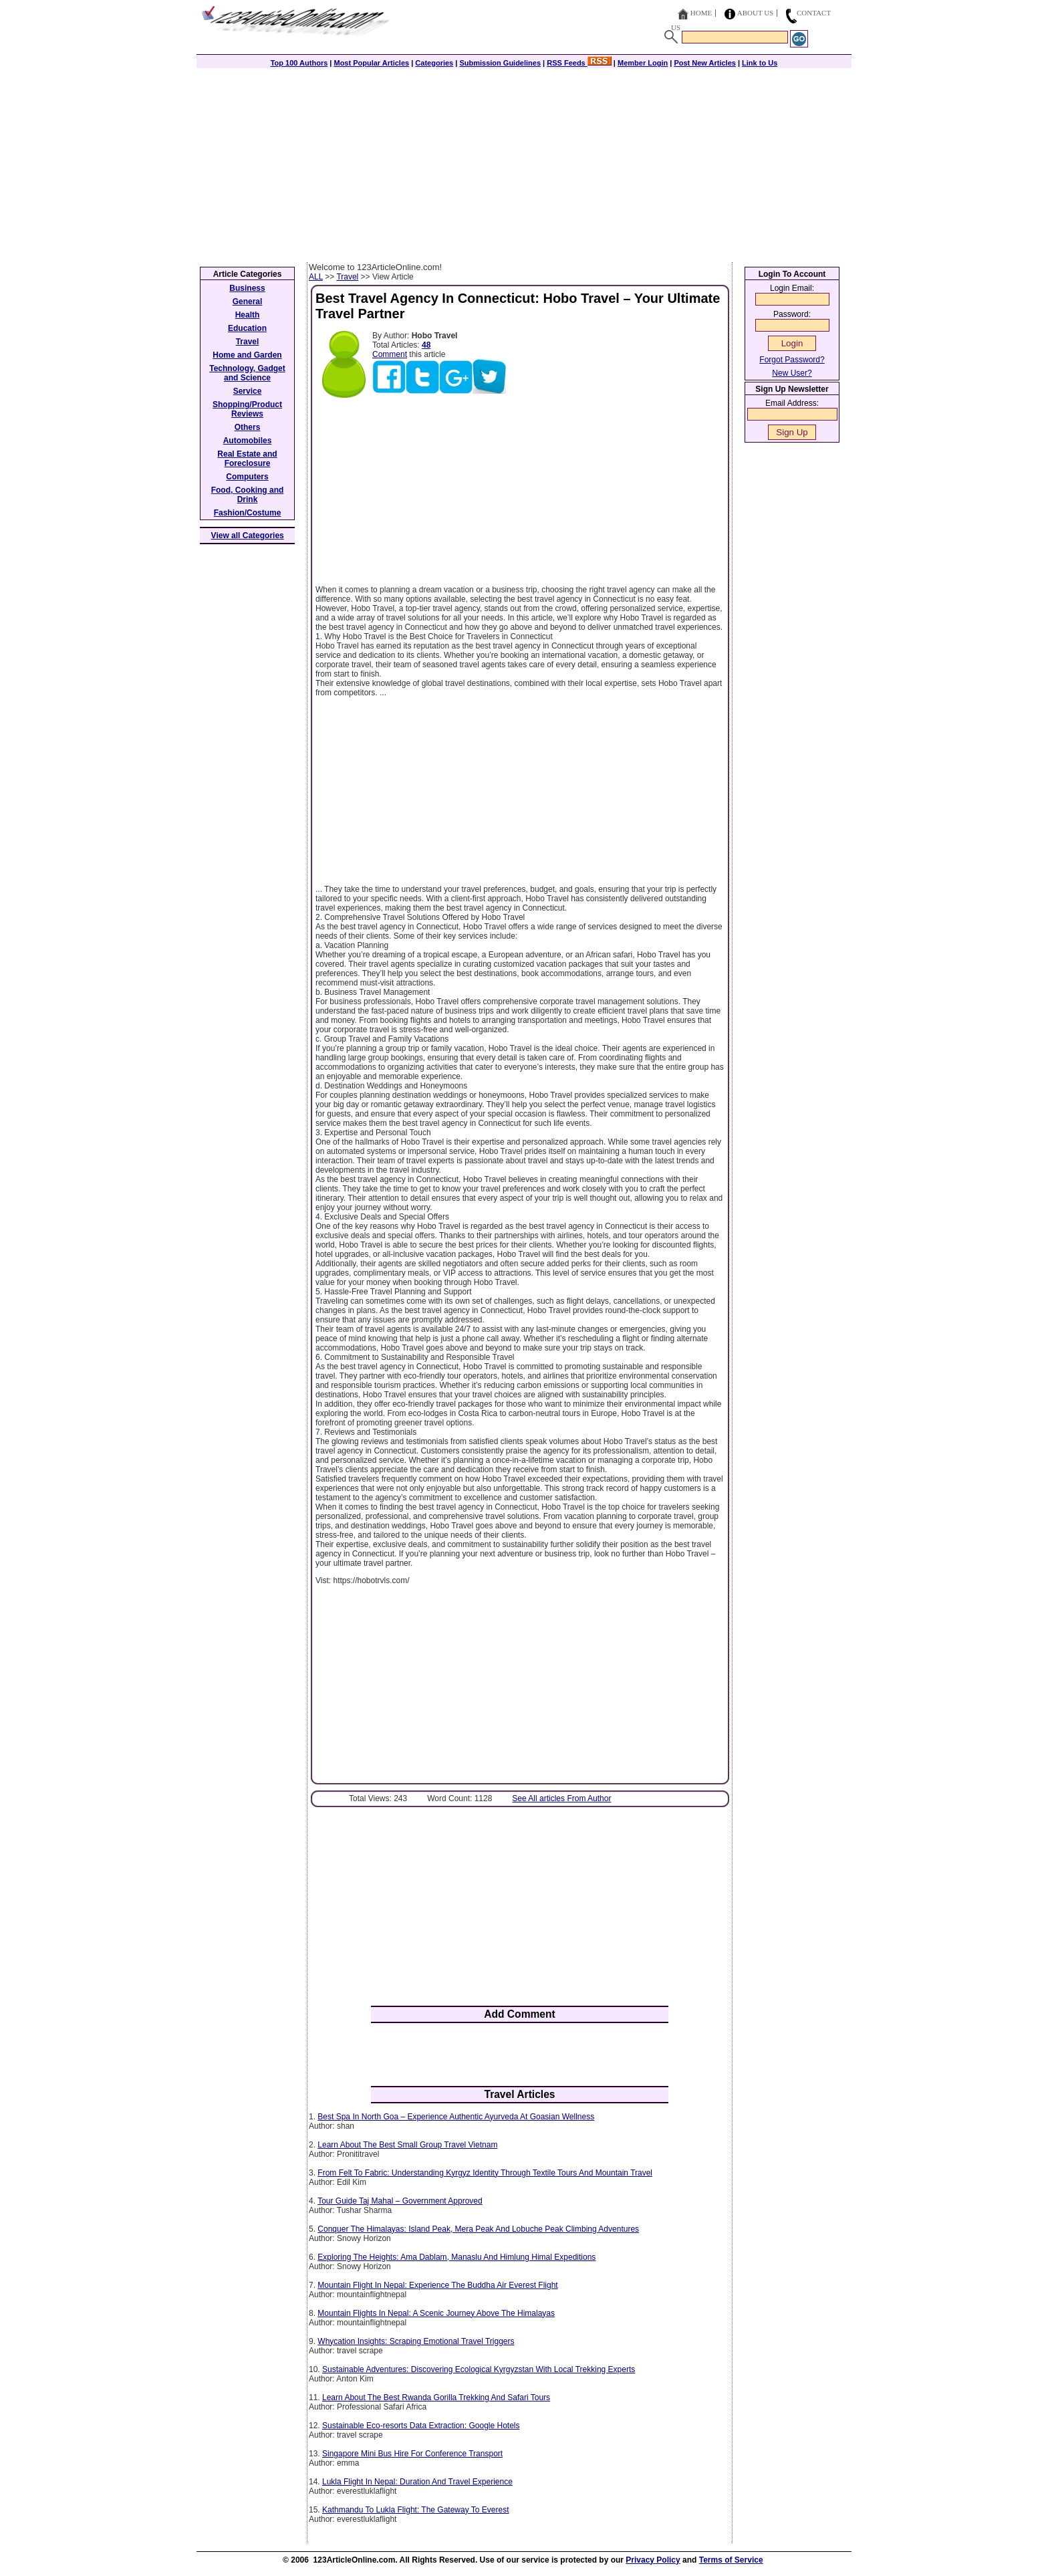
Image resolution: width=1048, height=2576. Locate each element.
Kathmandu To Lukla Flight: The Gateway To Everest (415, 2509)
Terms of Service (731, 2560)
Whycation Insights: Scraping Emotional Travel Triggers (415, 2341)
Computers (247, 476)
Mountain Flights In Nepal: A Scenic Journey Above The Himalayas (436, 2313)
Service (247, 391)
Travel (347, 276)
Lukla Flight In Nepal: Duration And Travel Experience (417, 2481)
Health (247, 315)
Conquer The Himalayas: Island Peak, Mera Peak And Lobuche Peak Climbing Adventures (478, 2229)
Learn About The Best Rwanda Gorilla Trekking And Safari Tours (436, 2397)
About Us (755, 13)
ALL (316, 276)
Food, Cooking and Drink (247, 494)
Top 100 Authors (299, 63)
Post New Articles (705, 63)
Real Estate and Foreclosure (247, 458)
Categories (434, 63)
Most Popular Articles (371, 63)
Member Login (643, 63)
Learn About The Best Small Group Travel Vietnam (407, 2144)
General (248, 301)
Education (247, 328)
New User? (791, 373)
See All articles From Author (561, 1798)
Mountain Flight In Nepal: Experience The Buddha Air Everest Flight (437, 2285)
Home (701, 13)
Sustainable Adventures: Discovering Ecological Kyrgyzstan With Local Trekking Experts (478, 2369)
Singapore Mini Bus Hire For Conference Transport (412, 2453)
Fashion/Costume (247, 512)
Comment (389, 354)
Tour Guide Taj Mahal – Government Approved (400, 2201)
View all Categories (247, 535)
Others (248, 427)
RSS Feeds (579, 63)
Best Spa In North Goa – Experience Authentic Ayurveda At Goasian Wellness (455, 2116)
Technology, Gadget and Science (247, 373)
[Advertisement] (524, 161)
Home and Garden (247, 355)
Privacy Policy (653, 2560)
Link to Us (759, 63)
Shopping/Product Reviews (247, 409)
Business (247, 288)
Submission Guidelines (500, 63)
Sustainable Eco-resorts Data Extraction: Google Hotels (420, 2425)
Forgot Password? (791, 359)
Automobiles (247, 440)
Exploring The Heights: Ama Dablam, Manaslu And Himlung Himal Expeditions (456, 2257)
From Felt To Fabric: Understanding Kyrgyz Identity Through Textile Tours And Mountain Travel (484, 2173)
